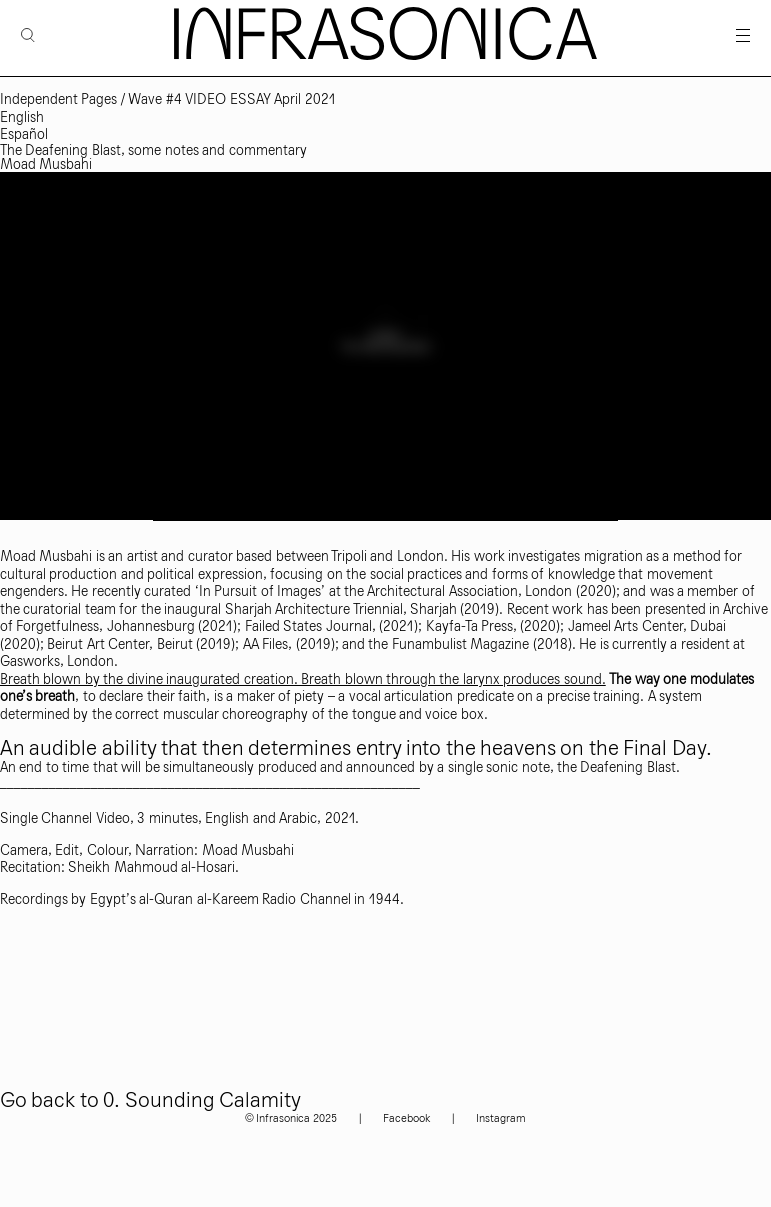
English (22, 117)
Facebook (406, 1118)
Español (24, 134)
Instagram (501, 1118)
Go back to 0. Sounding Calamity (150, 1100)
